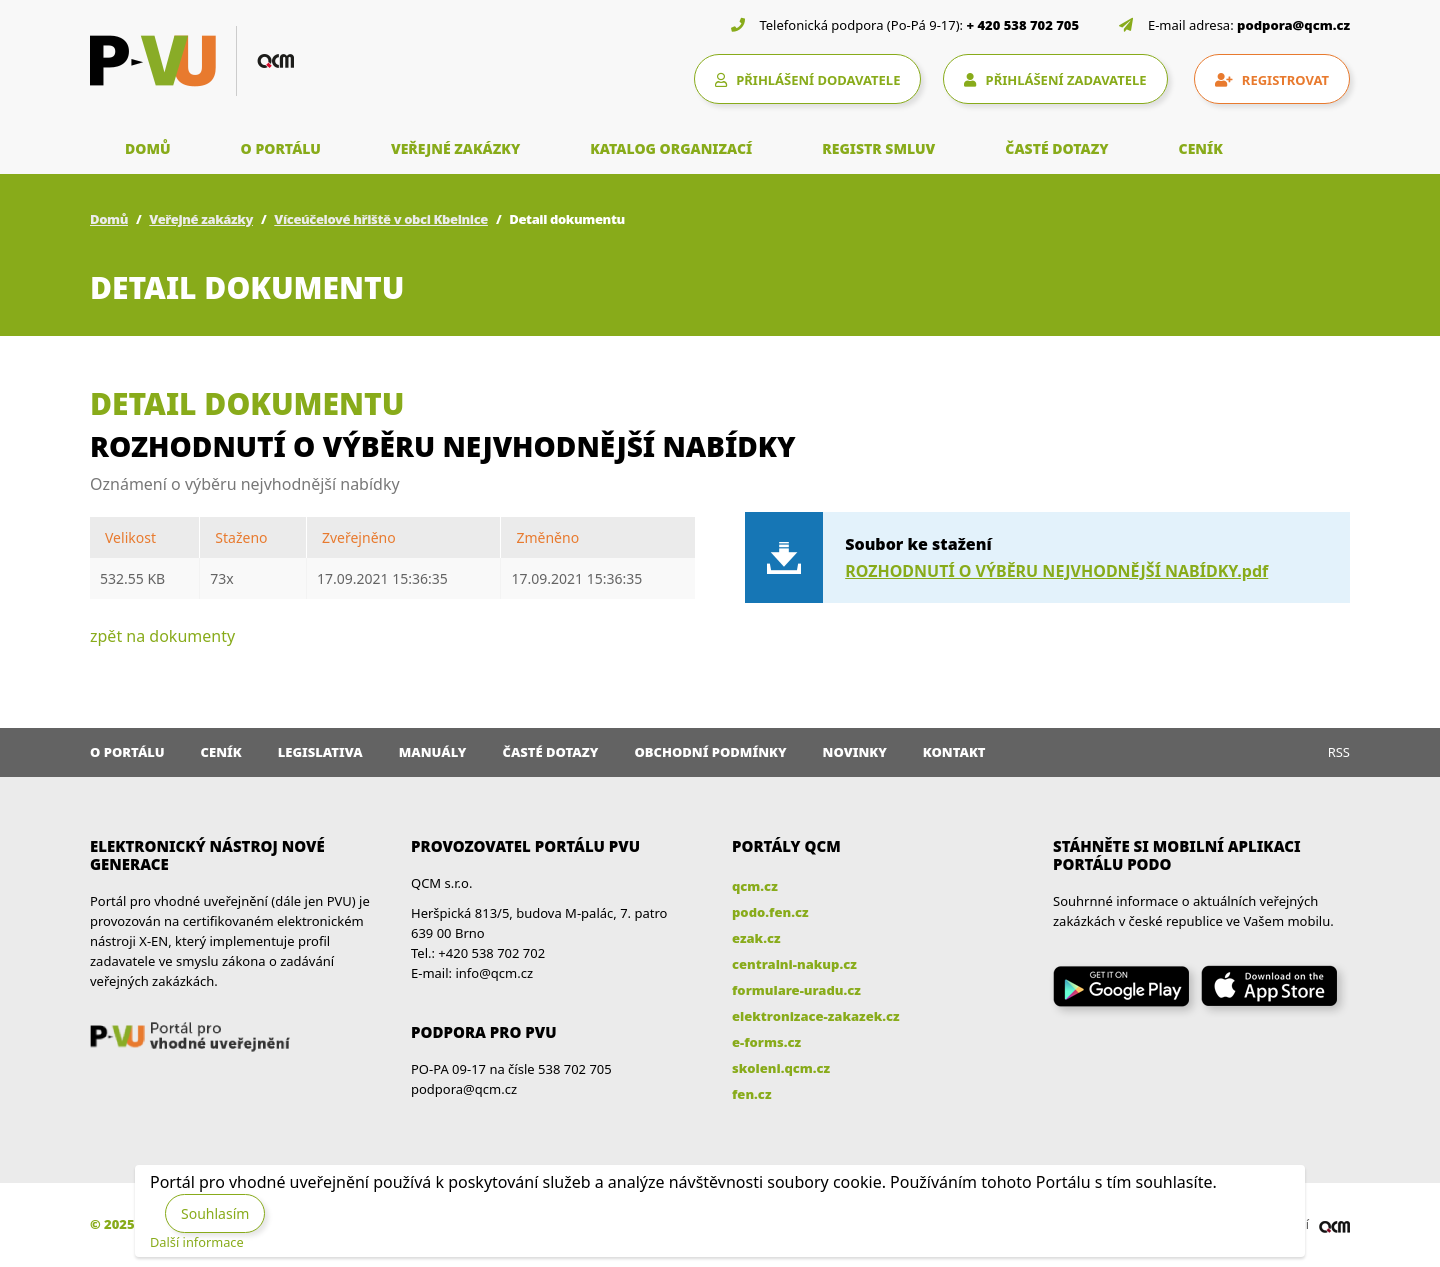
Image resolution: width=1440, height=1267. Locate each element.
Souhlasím (215, 1213)
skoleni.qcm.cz (781, 1068)
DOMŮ (148, 148)
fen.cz (751, 1094)
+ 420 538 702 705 (1023, 25)
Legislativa (320, 752)
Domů (109, 219)
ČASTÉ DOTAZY (1056, 148)
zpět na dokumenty (162, 636)
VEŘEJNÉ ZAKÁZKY (455, 148)
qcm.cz (755, 886)
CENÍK (1201, 148)
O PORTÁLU (281, 148)
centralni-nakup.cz (794, 964)
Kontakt (954, 752)
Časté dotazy (550, 752)
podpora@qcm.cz (1293, 25)
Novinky (855, 752)
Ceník (221, 752)
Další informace (197, 1242)
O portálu (127, 752)
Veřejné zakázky (201, 219)
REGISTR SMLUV (878, 148)
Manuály (433, 752)
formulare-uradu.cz (796, 990)
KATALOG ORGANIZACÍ (671, 148)
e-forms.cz (766, 1042)
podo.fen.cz (770, 912)
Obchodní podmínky (710, 752)
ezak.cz (756, 938)
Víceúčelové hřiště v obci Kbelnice (381, 219)
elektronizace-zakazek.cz (816, 1016)
